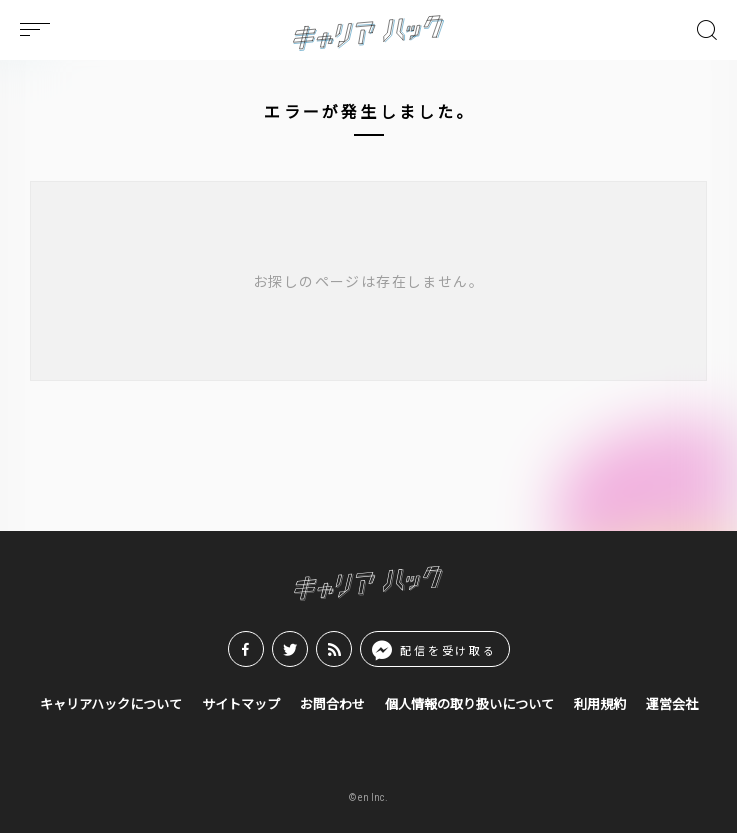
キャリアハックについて (111, 704)
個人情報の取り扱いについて (469, 704)
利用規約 (600, 704)
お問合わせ (332, 704)
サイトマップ (241, 704)
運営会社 (672, 704)
